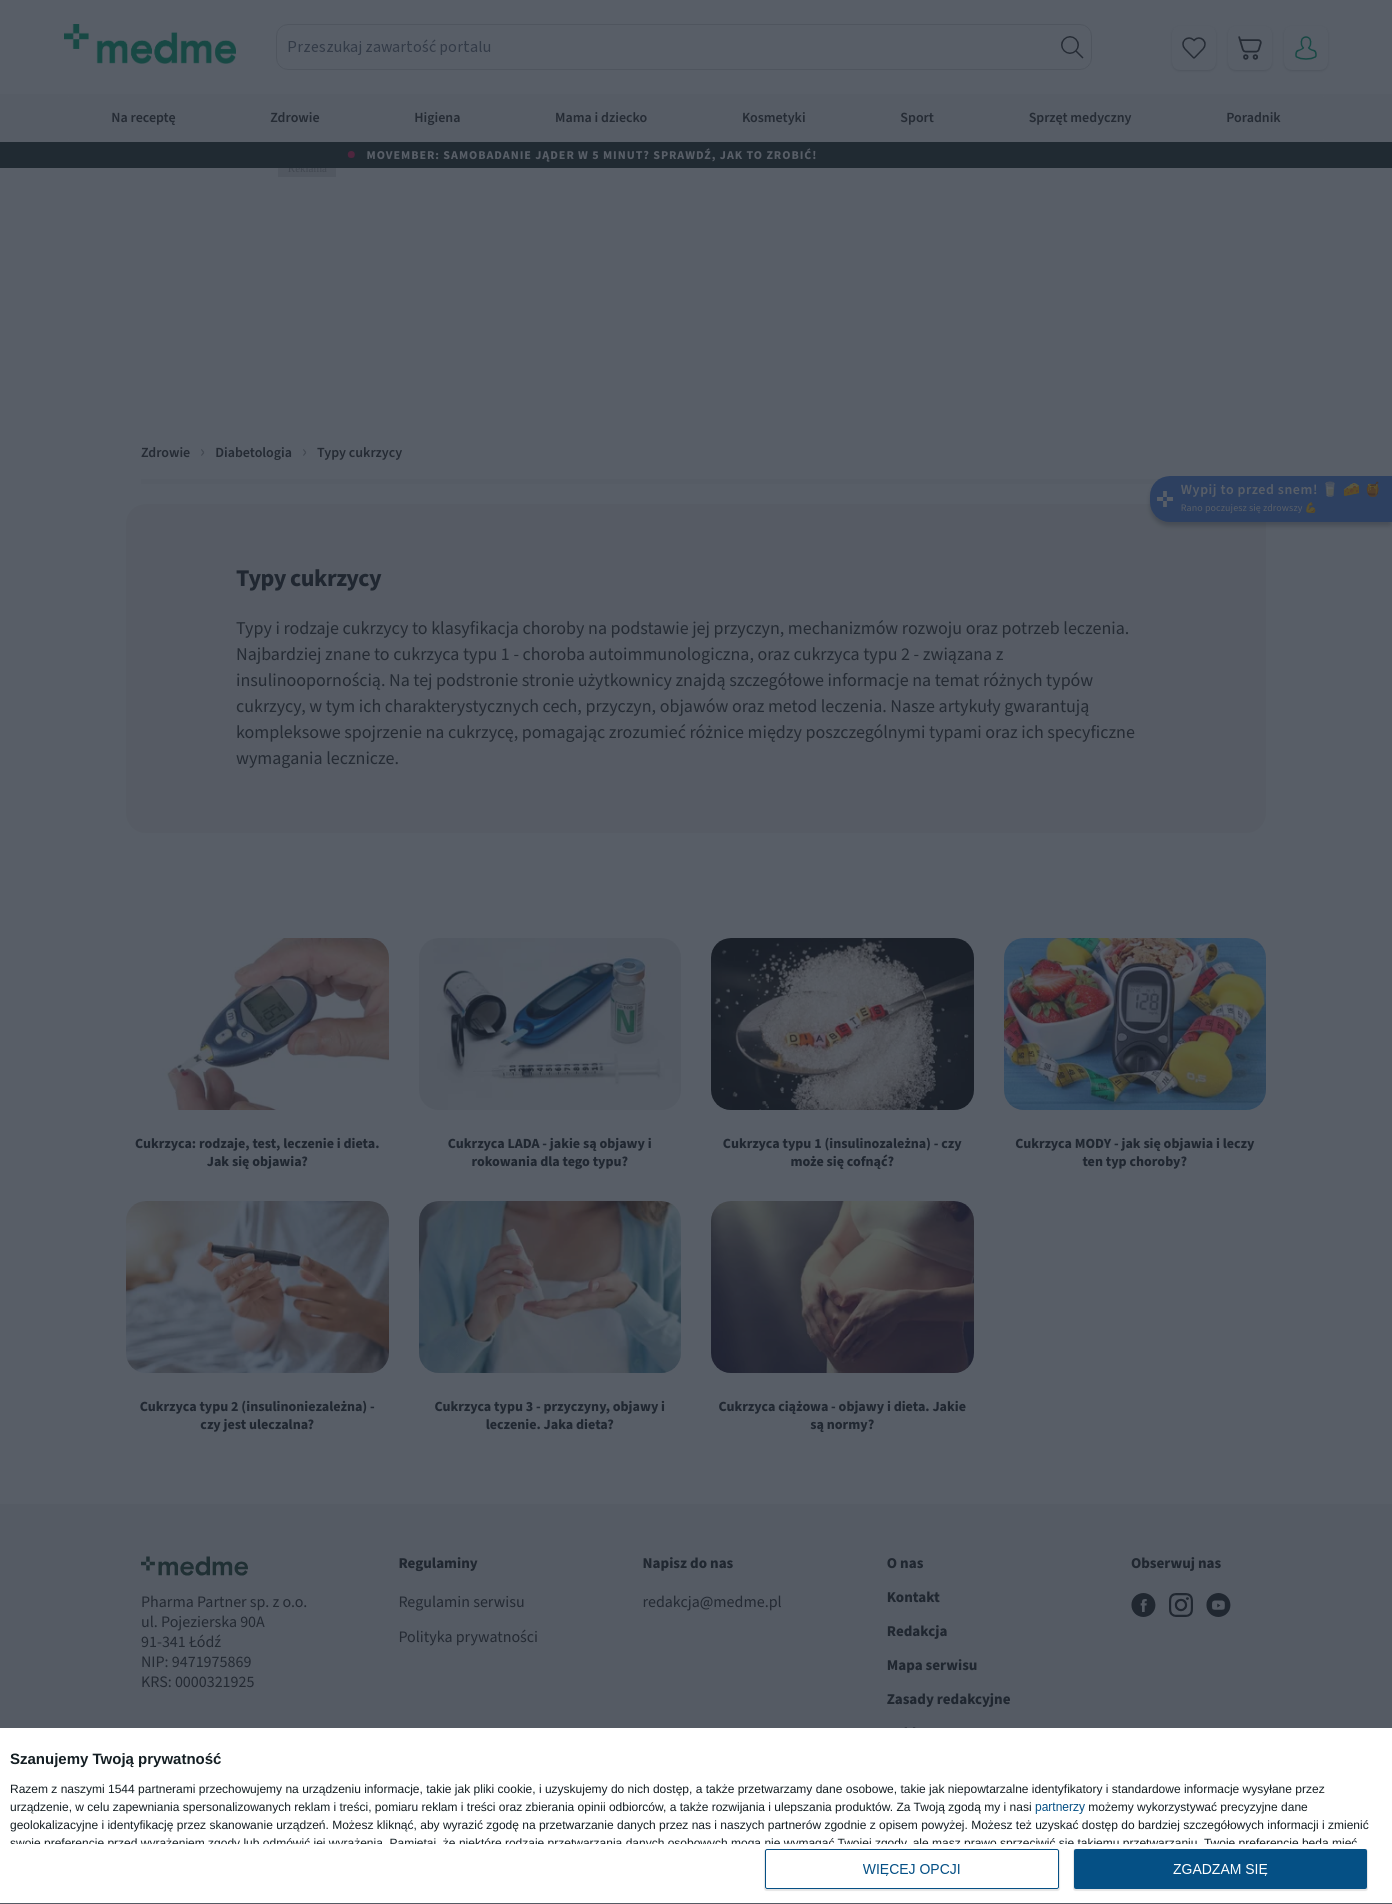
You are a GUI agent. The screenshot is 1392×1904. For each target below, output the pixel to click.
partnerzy (1060, 1807)
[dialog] (696, 1816)
